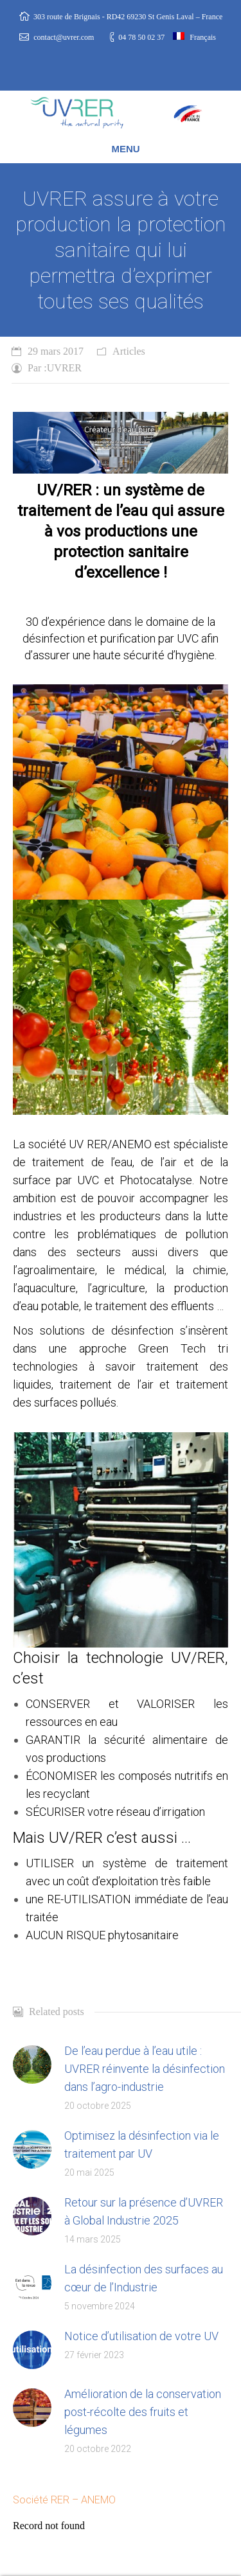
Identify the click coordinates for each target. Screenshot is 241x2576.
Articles (128, 351)
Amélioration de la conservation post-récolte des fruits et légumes (142, 2412)
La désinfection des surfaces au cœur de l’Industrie (143, 2278)
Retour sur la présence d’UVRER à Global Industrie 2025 (143, 2211)
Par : (55, 367)
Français (194, 37)
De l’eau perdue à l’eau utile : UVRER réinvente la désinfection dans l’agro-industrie (144, 2068)
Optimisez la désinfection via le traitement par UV (141, 2144)
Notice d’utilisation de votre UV (141, 2336)
